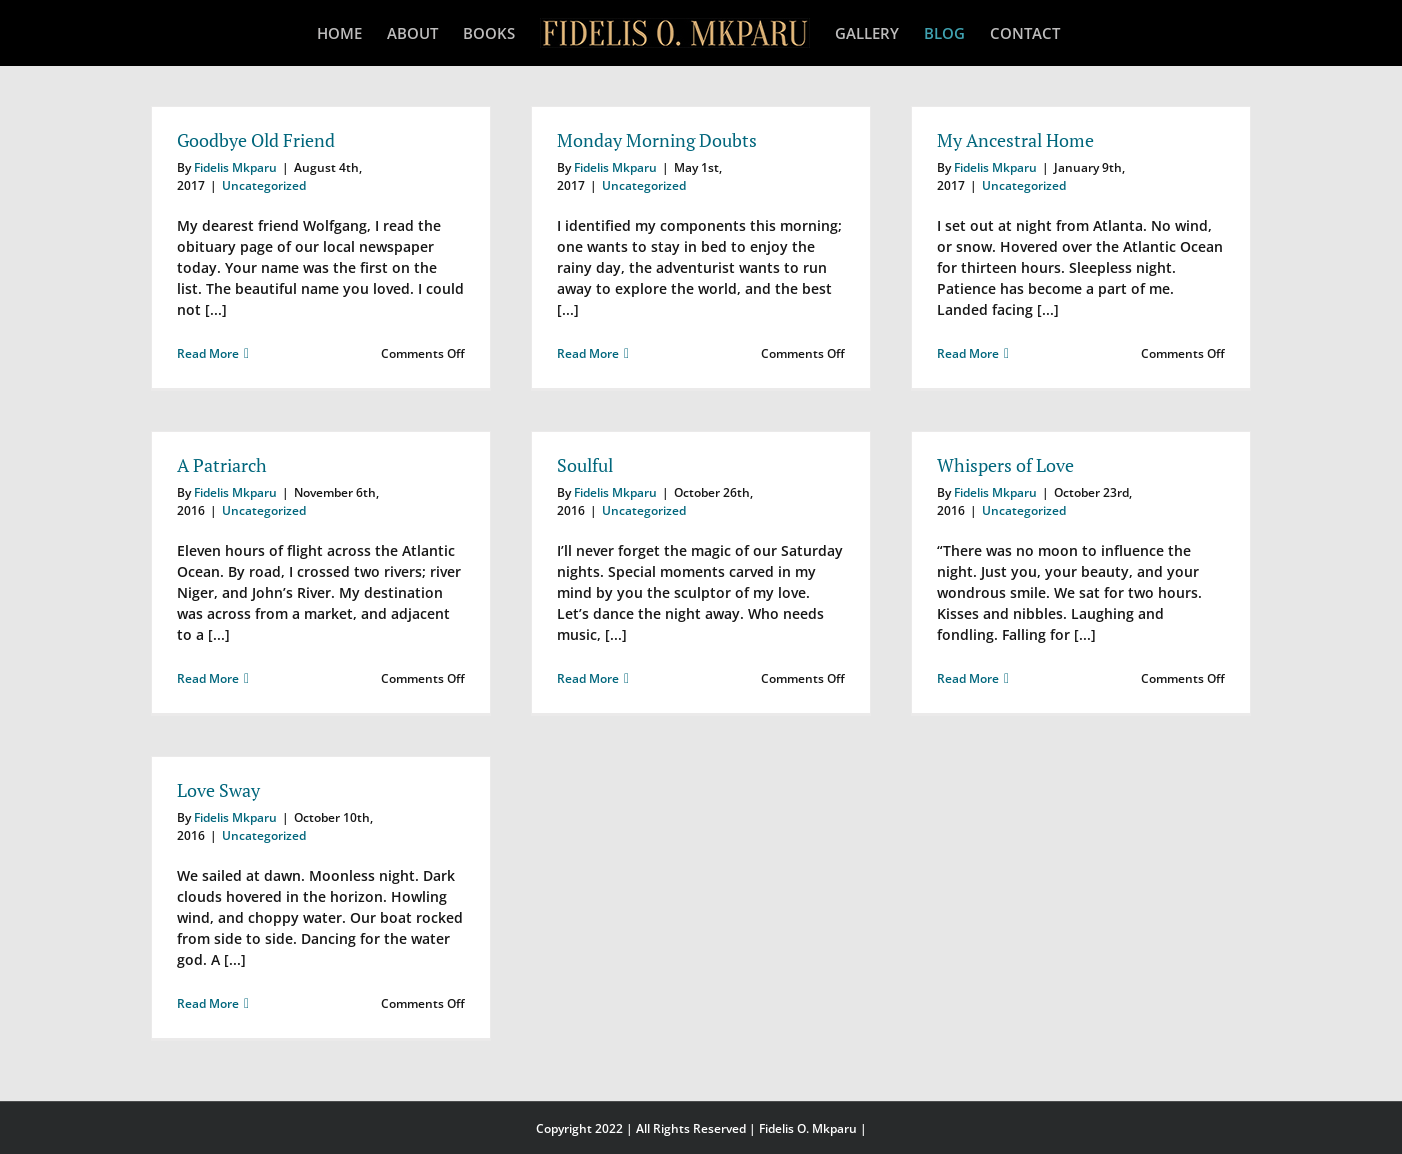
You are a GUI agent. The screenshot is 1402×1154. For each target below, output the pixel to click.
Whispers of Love (1005, 465)
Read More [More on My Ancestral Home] (968, 353)
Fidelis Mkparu (235, 167)
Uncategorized (264, 185)
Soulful (585, 465)
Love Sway (218, 790)
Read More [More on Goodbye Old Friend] (208, 353)
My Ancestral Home (1015, 140)
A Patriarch (222, 465)
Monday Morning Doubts (657, 140)
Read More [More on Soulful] (588, 678)
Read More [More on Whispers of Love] (968, 678)
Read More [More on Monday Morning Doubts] (588, 353)
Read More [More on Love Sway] (208, 1003)
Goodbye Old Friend (256, 140)
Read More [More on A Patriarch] (208, 678)
